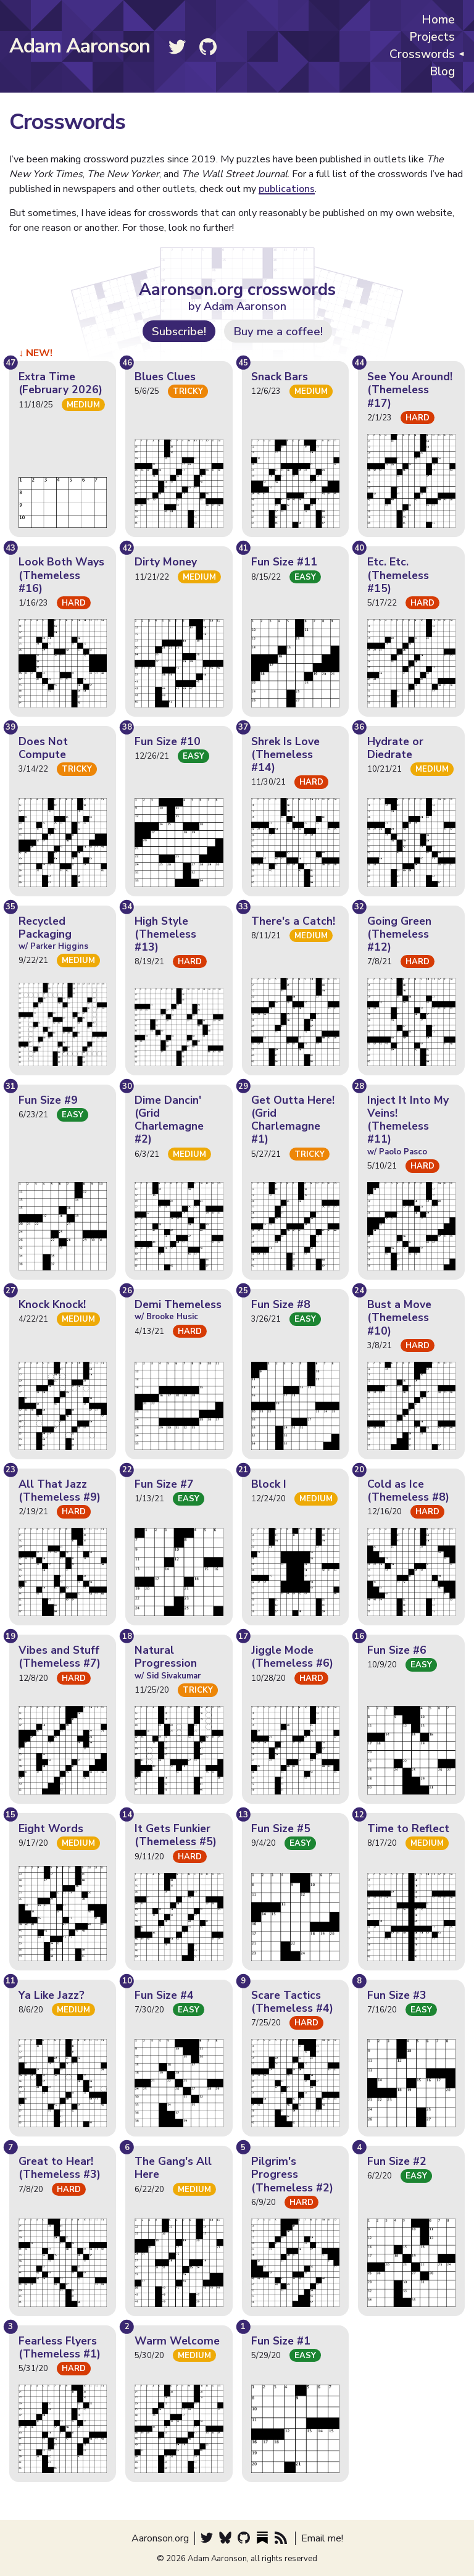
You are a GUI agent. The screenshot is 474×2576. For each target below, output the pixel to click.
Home (438, 20)
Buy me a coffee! (278, 331)
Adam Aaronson (79, 46)
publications (287, 189)
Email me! (322, 2538)
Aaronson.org (160, 2538)
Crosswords (422, 55)
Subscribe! (179, 331)
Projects (432, 38)
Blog (442, 72)
